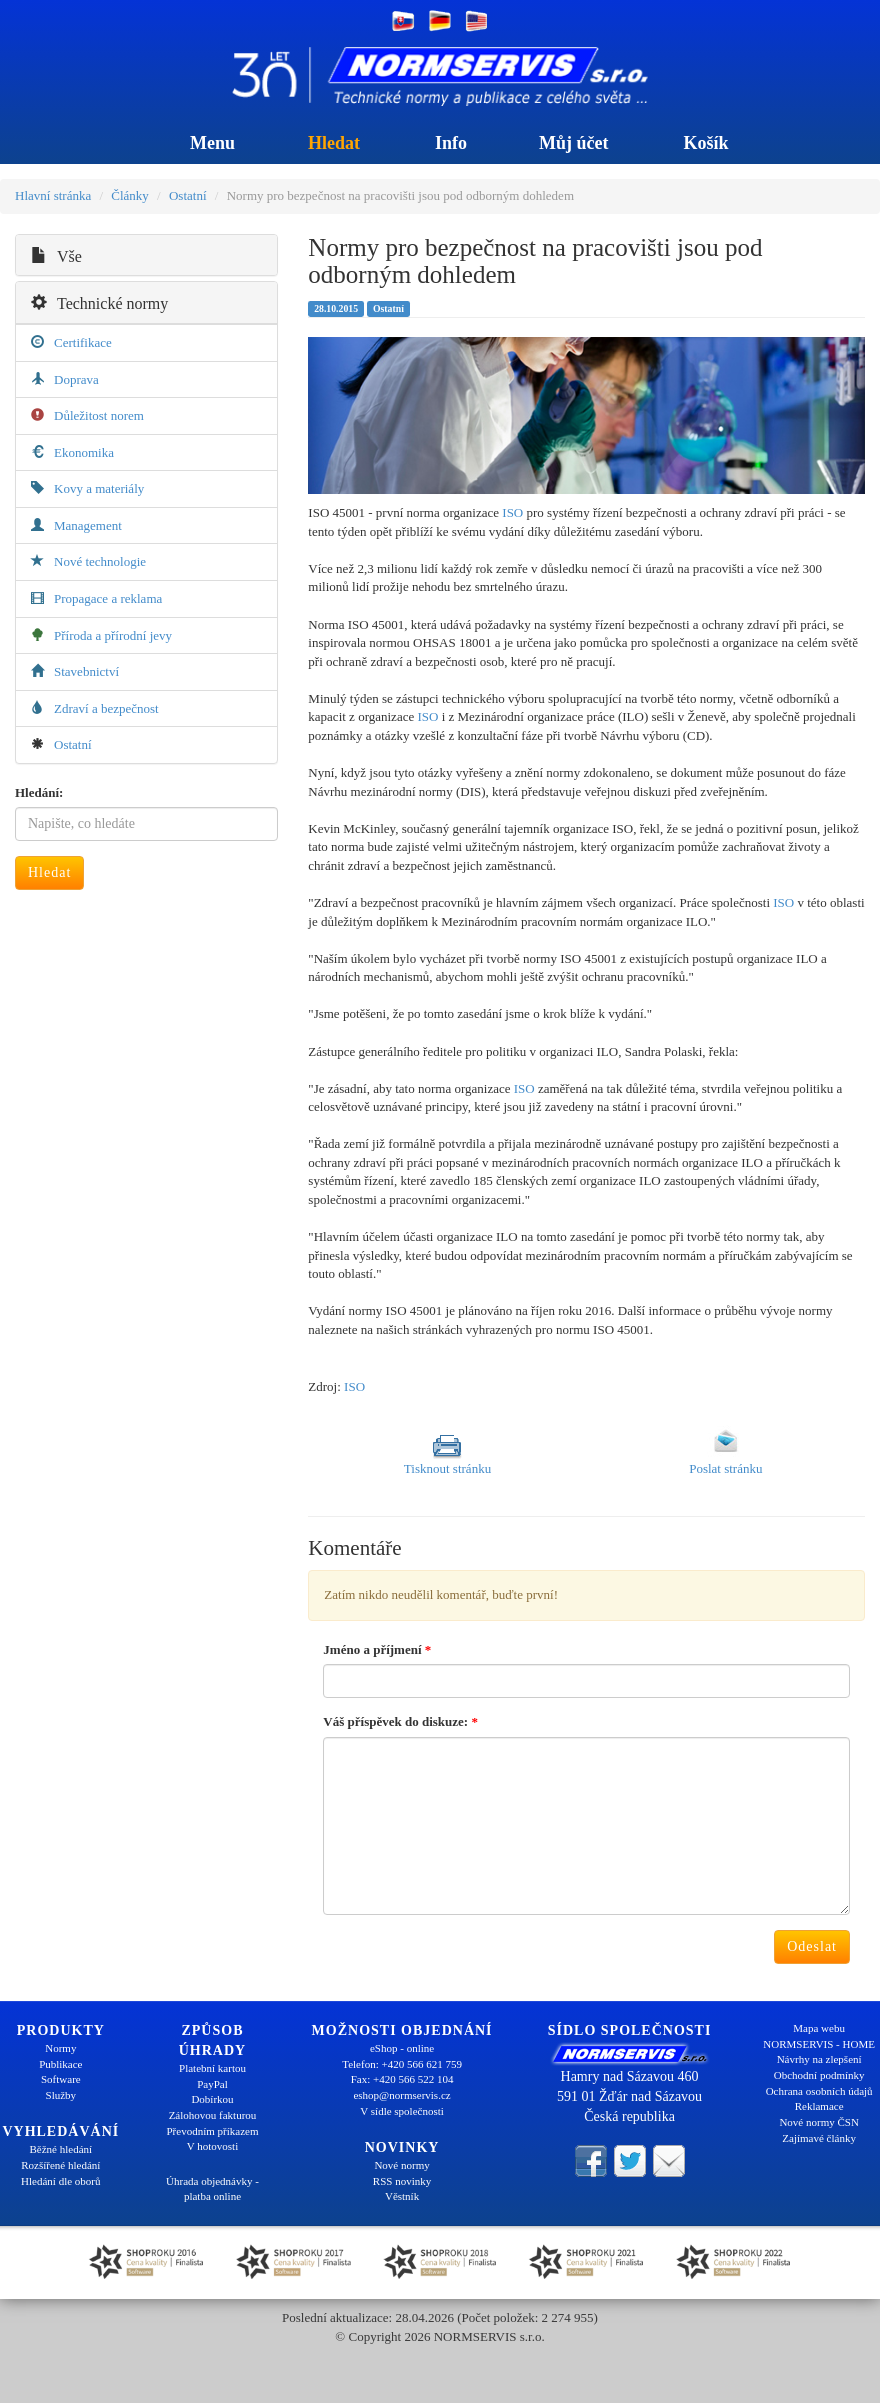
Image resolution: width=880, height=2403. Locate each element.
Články (130, 195)
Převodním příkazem (213, 2131)
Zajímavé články (819, 2138)
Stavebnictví (86, 671)
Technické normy (99, 303)
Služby (61, 2095)
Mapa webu (819, 2028)
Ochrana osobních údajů (819, 2091)
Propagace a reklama (108, 598)
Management (88, 525)
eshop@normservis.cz (401, 2095)
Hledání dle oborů (60, 2181)
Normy (60, 2048)
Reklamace (819, 2106)
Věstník (402, 2196)
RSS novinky (402, 2181)
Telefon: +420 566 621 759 (402, 2064)
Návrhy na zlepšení (819, 2059)
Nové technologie (100, 561)
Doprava (76, 379)
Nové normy (401, 2165)
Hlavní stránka (53, 195)
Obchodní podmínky (819, 2075)
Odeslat (812, 1946)
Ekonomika (84, 452)
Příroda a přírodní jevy (113, 635)
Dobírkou (212, 2099)
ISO (512, 512)
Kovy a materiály (99, 488)
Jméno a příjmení (377, 1649)
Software (61, 2079)
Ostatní (188, 195)
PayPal (212, 2084)
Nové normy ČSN (818, 2122)
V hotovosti (212, 2146)
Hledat (49, 872)
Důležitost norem (99, 415)
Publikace (60, 2064)
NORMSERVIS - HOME (819, 2044)
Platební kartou (212, 2068)
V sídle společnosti (402, 2111)
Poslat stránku (725, 1468)
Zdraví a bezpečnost (106, 708)
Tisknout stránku (447, 1468)
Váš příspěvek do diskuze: (400, 1721)
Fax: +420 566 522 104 (402, 2079)
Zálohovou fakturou (213, 2115)
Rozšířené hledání (60, 2165)
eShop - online (402, 2048)
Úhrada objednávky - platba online (212, 2189)
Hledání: (39, 792)
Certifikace (83, 342)
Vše (56, 256)
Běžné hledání (61, 2149)
